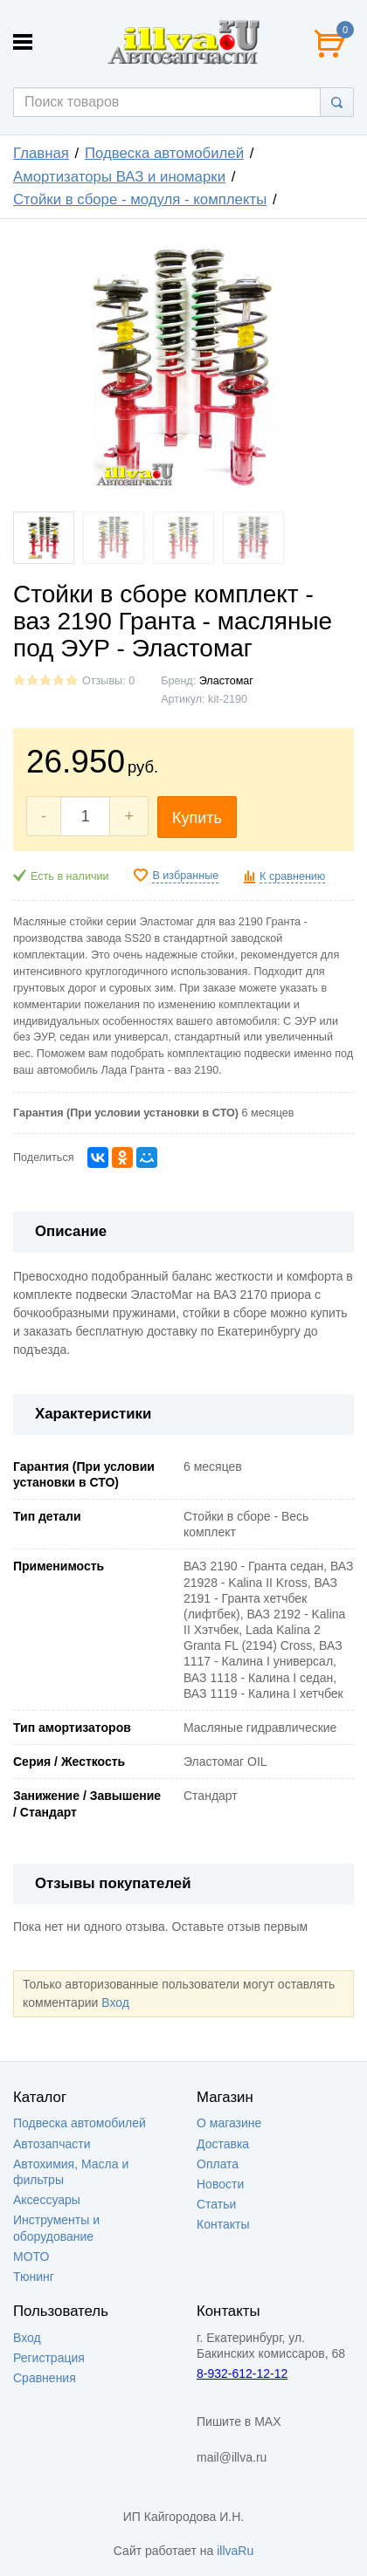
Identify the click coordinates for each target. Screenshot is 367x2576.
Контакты (223, 2224)
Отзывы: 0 (108, 681)
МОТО (31, 2256)
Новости (220, 2184)
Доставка (223, 2144)
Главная (41, 153)
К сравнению (292, 876)
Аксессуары (46, 2200)
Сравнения (44, 2378)
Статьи (216, 2204)
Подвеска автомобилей (164, 153)
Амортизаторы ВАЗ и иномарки (119, 176)
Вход (115, 2002)
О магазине (229, 2123)
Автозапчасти (51, 2144)
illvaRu (235, 2551)
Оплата (218, 2164)
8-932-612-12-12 (242, 2373)
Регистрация (49, 2358)
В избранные (185, 875)
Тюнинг (33, 2277)
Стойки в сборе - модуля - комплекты (140, 199)
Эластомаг (226, 681)
